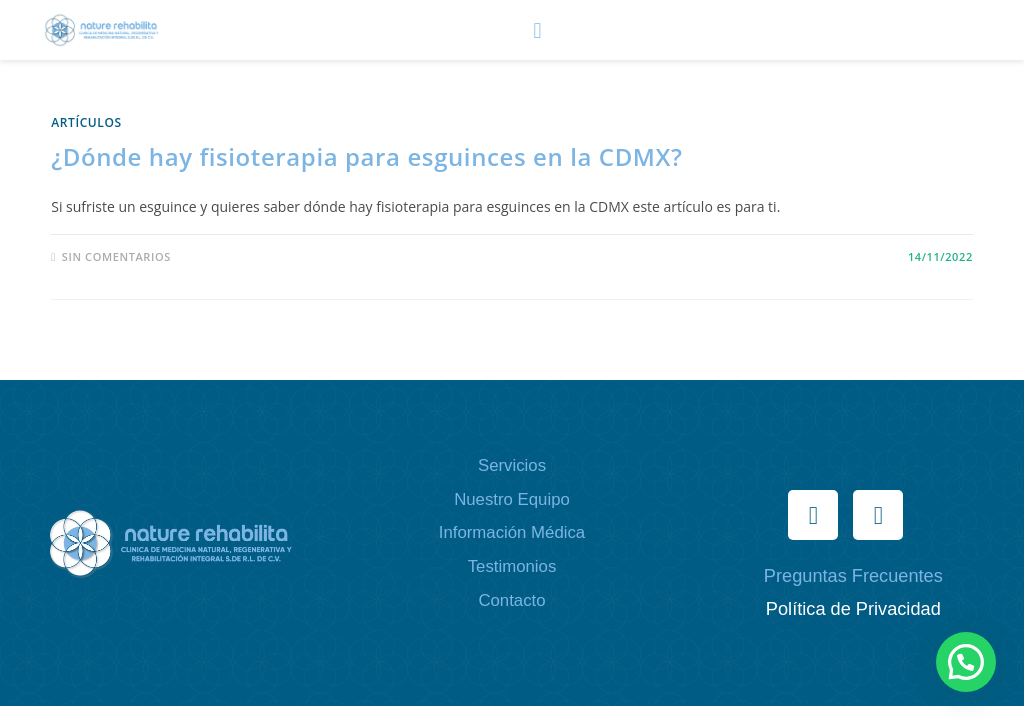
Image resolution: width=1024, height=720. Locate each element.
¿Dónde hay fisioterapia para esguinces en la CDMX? (366, 156)
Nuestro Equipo (512, 499)
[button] (537, 29)
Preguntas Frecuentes (853, 576)
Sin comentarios (116, 256)
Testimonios (512, 566)
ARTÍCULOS (86, 122)
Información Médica (512, 532)
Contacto (511, 600)
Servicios (512, 465)
